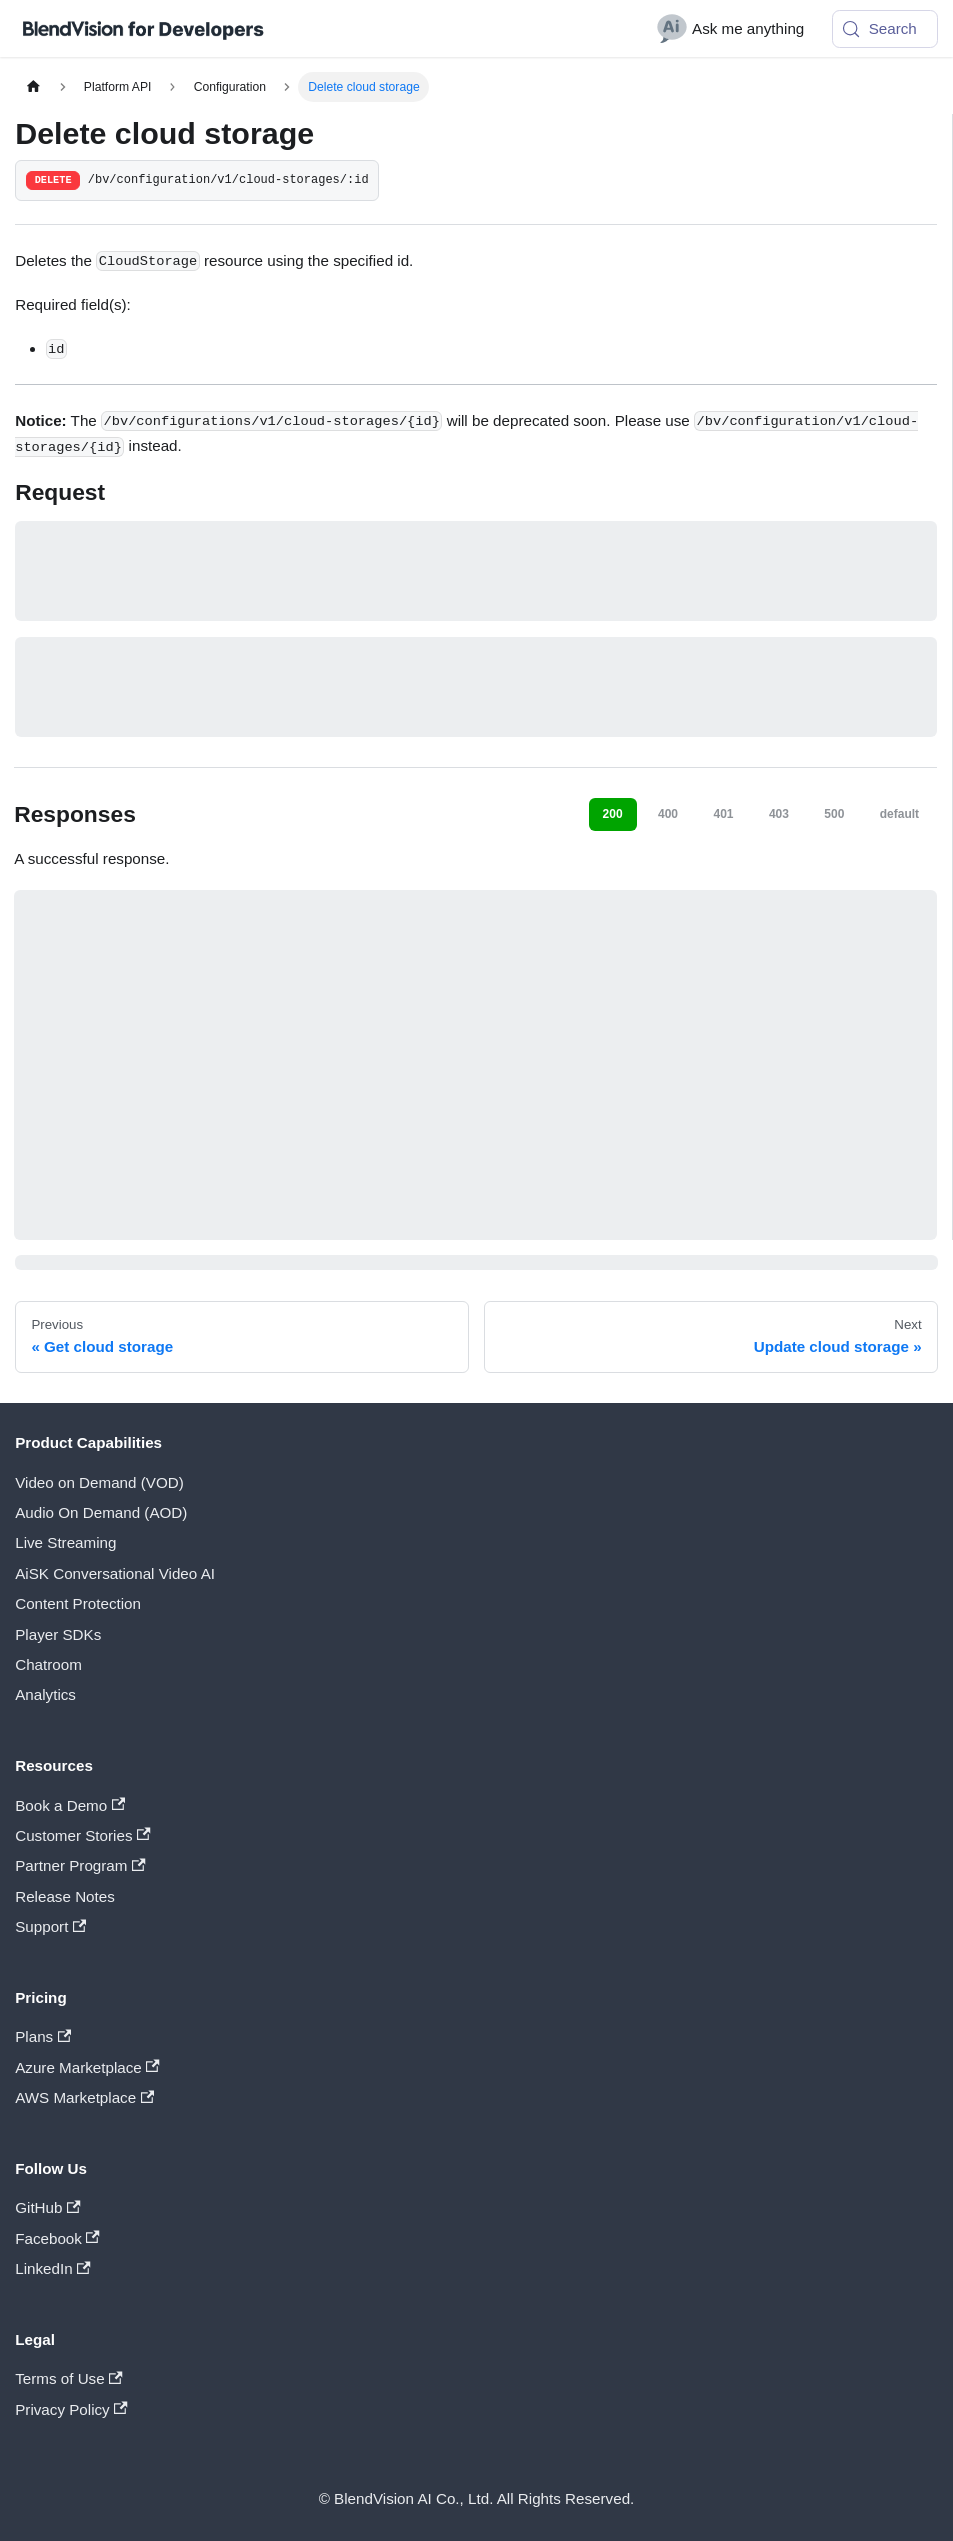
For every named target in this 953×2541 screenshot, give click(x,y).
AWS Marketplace (84, 2097)
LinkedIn (52, 2268)
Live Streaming (65, 1542)
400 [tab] (668, 814)
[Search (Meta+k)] (885, 29)
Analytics (45, 1694)
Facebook (57, 2238)
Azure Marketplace (87, 2067)
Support (50, 1926)
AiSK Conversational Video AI (115, 1573)
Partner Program (80, 1865)
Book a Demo (70, 1805)
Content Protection (78, 1603)
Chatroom (48, 1664)
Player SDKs (58, 1634)
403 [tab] (779, 814)
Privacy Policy (71, 2409)
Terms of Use (69, 2378)
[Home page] (33, 87)
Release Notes (65, 1896)
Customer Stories (82, 1835)
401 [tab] (723, 814)
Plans (43, 2036)
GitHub (47, 2207)
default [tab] (899, 814)
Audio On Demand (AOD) (101, 1512)
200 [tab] (613, 814)
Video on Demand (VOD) (99, 1482)
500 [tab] (834, 814)
